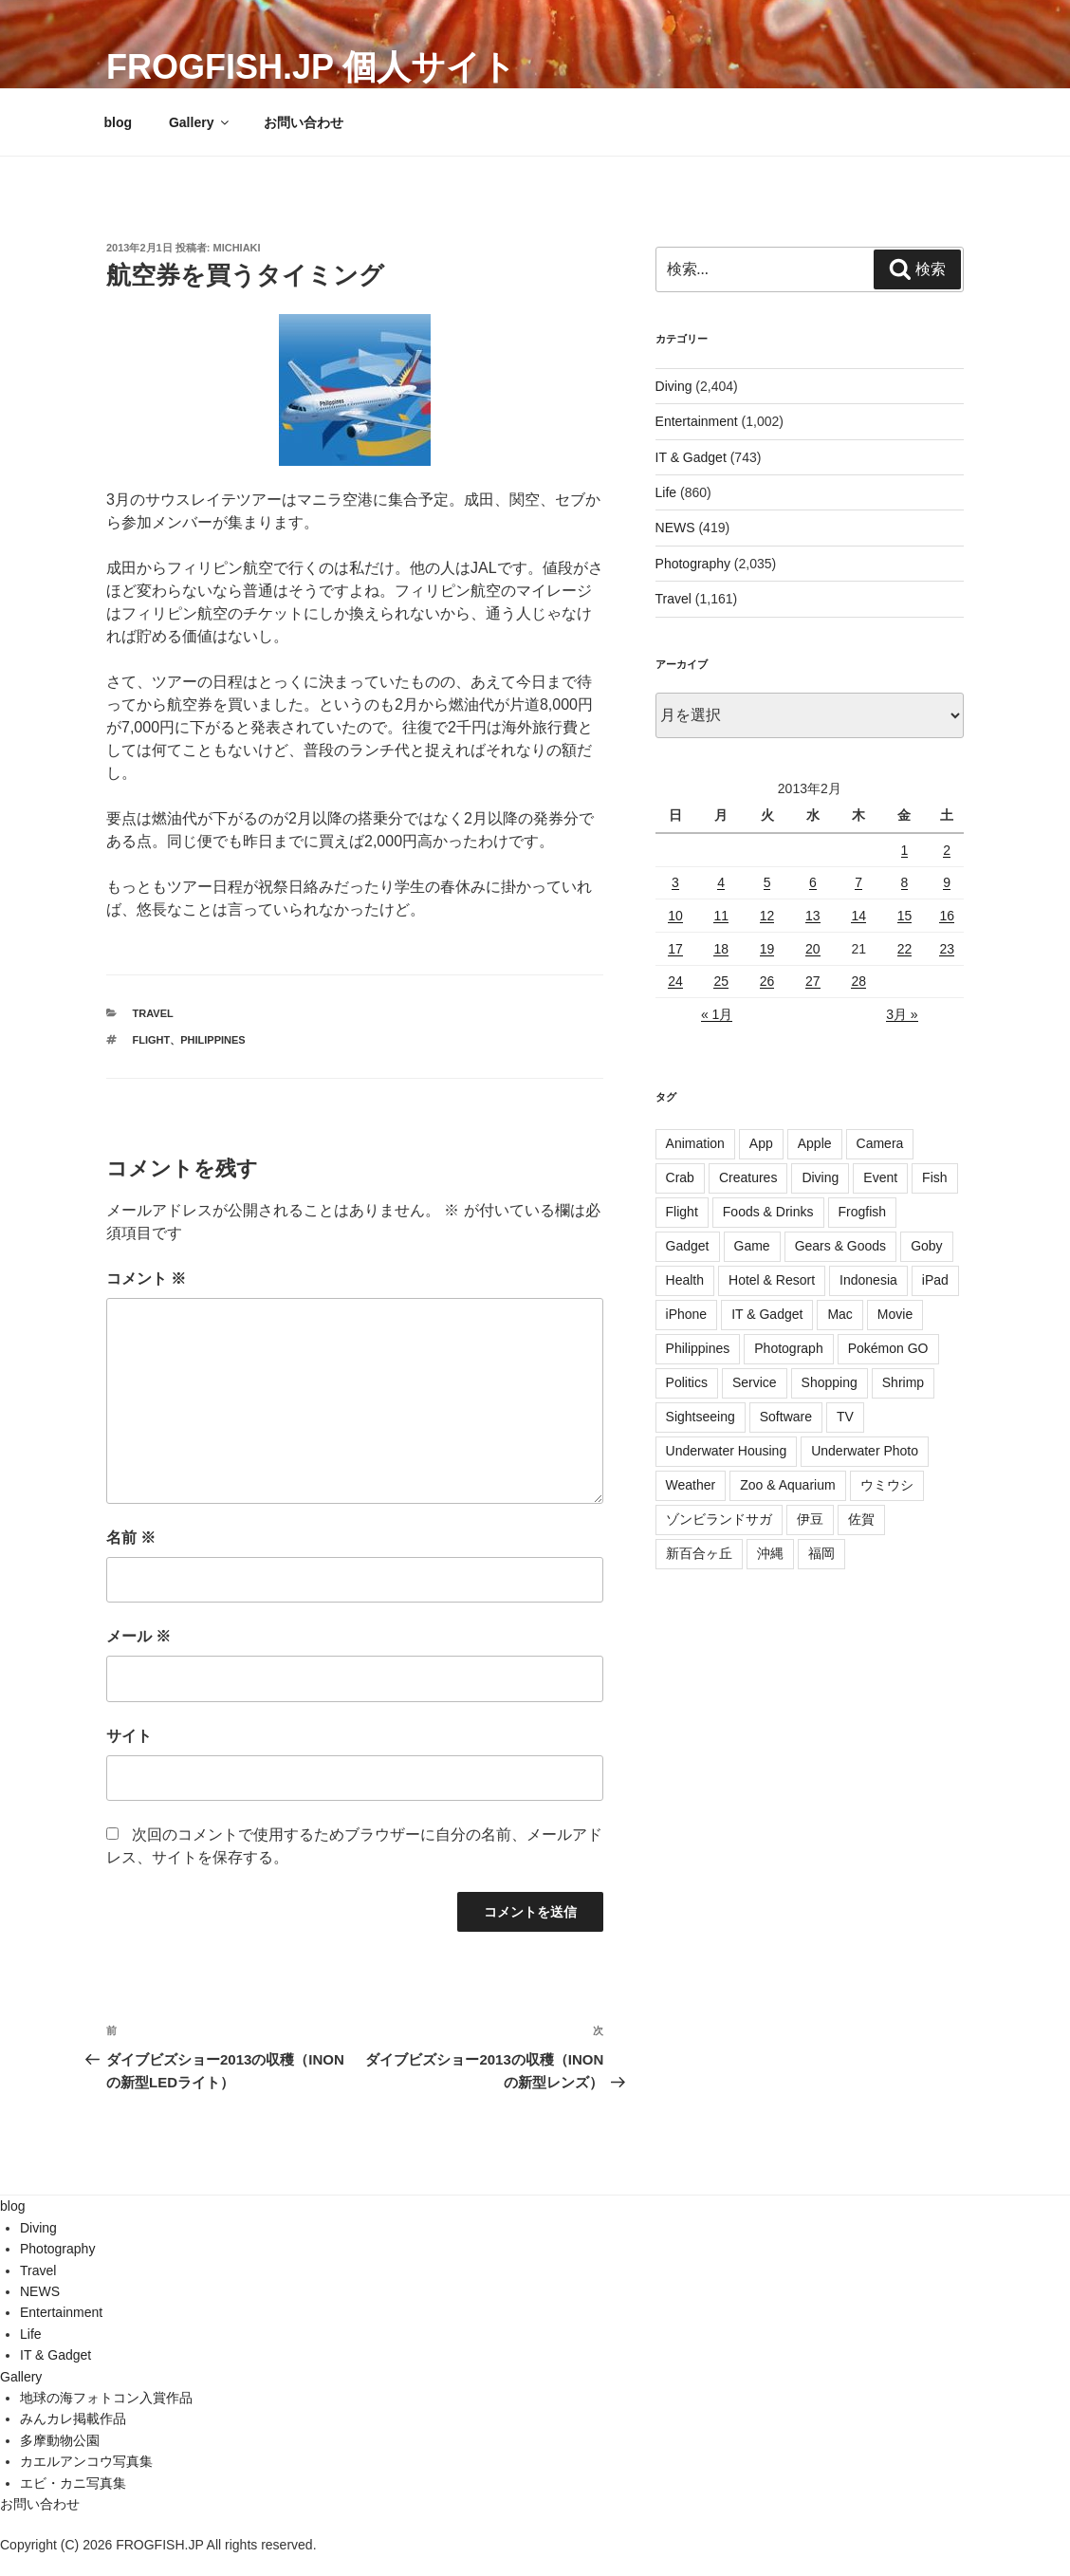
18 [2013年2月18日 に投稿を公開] (721, 948)
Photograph (788, 1348)
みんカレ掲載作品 (73, 2418)
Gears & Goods (841, 1245)
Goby (926, 1245)
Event (880, 1177)
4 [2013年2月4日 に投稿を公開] (721, 882)
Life (666, 492)
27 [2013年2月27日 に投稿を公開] (813, 981)
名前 (131, 1537)
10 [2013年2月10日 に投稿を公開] (675, 915)
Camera (880, 1143)
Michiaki (237, 247)
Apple (815, 1143)
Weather (691, 1484)
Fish (934, 1177)
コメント (146, 1278)
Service (754, 1382)
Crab (680, 1177)
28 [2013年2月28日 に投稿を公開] (858, 981)
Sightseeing (700, 1416)
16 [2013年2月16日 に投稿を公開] (946, 915)
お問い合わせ (303, 122)
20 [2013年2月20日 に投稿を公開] (813, 948)
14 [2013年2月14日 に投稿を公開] (858, 915)
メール (138, 1636)
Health (685, 1280)
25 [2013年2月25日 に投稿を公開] (721, 981)
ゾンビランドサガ (719, 1519)
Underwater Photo (864, 1450)
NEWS (675, 527)
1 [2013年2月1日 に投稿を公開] (905, 850)
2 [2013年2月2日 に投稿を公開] (946, 850)
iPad (935, 1280)
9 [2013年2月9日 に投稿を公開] (946, 882)
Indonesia (868, 1280)
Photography (692, 563)
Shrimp (903, 1382)
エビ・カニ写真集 (73, 2483)
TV (845, 1416)
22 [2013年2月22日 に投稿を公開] (905, 948)
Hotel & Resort (772, 1280)
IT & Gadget (691, 457)
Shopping (830, 1382)
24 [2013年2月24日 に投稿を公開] (675, 981)
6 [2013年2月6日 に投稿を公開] (813, 882)
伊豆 (810, 1519)
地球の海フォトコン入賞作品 (106, 2397)
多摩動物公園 (60, 2440)
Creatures (748, 1177)
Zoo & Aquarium (787, 1484)
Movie (895, 1314)
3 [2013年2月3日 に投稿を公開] (675, 882)
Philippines (212, 1040)
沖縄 (770, 1553)
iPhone (687, 1314)
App (761, 1143)
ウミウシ (886, 1484)
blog (118, 122)
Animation (695, 1143)
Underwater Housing (726, 1450)
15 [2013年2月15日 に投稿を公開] (905, 915)
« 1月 (716, 1014)
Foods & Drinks (768, 1211)
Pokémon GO (888, 1348)
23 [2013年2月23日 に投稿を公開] (946, 948)
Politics (687, 1382)
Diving (673, 386)
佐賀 (861, 1519)
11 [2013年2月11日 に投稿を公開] (721, 915)
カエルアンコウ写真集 (86, 2461)
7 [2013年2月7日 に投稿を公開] (858, 882)
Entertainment (696, 421)
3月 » (901, 1014)
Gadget (688, 1245)
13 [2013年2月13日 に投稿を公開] (813, 915)
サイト (129, 1736)
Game (752, 1245)
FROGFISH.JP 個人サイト (311, 66)
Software (786, 1416)
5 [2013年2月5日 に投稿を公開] (767, 882)
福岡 (821, 1553)
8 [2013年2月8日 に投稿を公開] (905, 882)
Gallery (200, 122)
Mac (839, 1314)
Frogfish (863, 1211)
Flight (152, 1040)
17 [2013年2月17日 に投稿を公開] (675, 948)
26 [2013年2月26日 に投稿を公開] (767, 981)
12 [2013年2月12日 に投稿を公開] (767, 915)
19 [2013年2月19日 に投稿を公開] (767, 948)
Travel (153, 1013)
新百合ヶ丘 (699, 1553)
